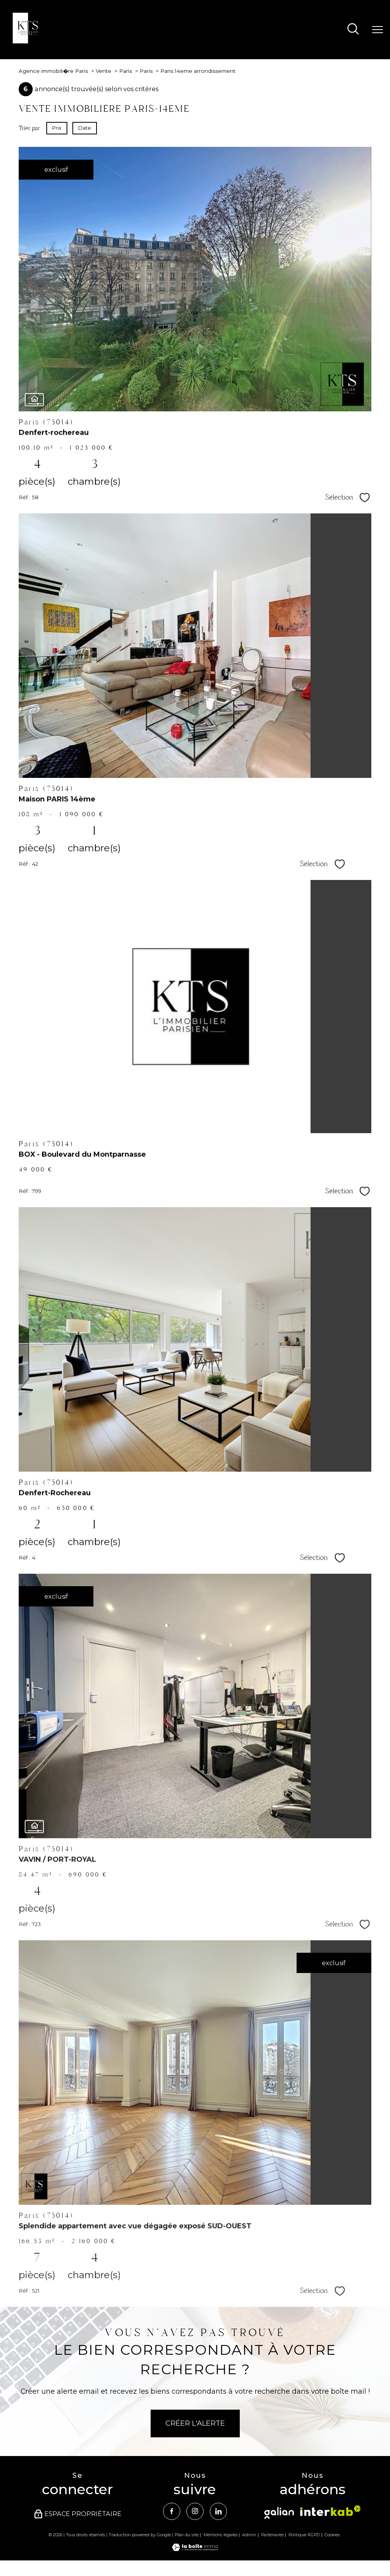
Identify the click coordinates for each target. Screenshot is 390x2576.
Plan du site (187, 2534)
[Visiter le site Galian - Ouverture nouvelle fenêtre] (279, 2513)
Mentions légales (220, 2534)
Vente (103, 71)
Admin (249, 2534)
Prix (56, 128)
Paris (125, 71)
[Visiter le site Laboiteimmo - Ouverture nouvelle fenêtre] (195, 2549)
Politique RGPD (304, 2534)
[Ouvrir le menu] (377, 29)
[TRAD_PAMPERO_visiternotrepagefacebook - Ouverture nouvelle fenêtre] (171, 2511)
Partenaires (272, 2534)
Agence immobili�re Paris (53, 71)
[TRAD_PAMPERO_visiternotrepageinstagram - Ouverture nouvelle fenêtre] (195, 2511)
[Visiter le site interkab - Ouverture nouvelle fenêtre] (330, 2510)
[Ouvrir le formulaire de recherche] (353, 30)
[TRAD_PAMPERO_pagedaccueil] (28, 41)
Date (84, 128)
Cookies (332, 2535)
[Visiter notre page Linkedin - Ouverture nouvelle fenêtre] (218, 2511)
